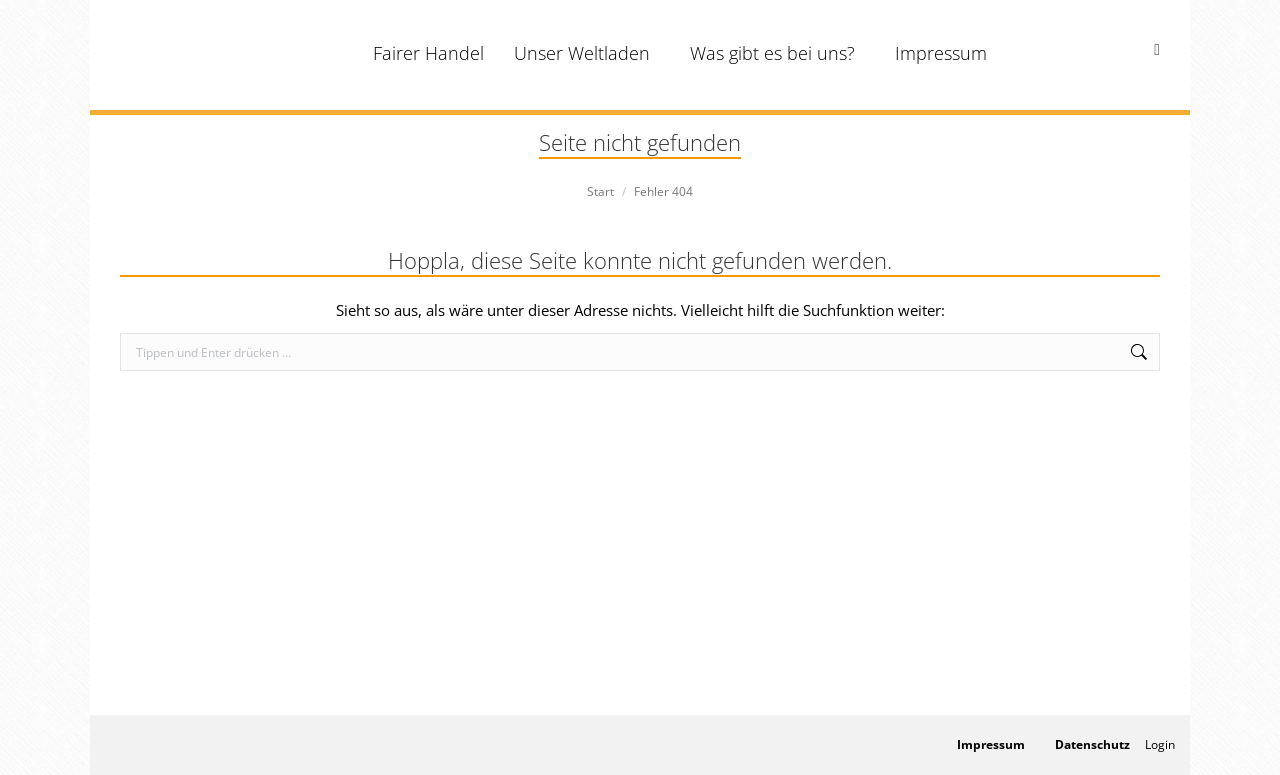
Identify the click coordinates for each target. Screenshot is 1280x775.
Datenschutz (1092, 744)
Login (1160, 744)
